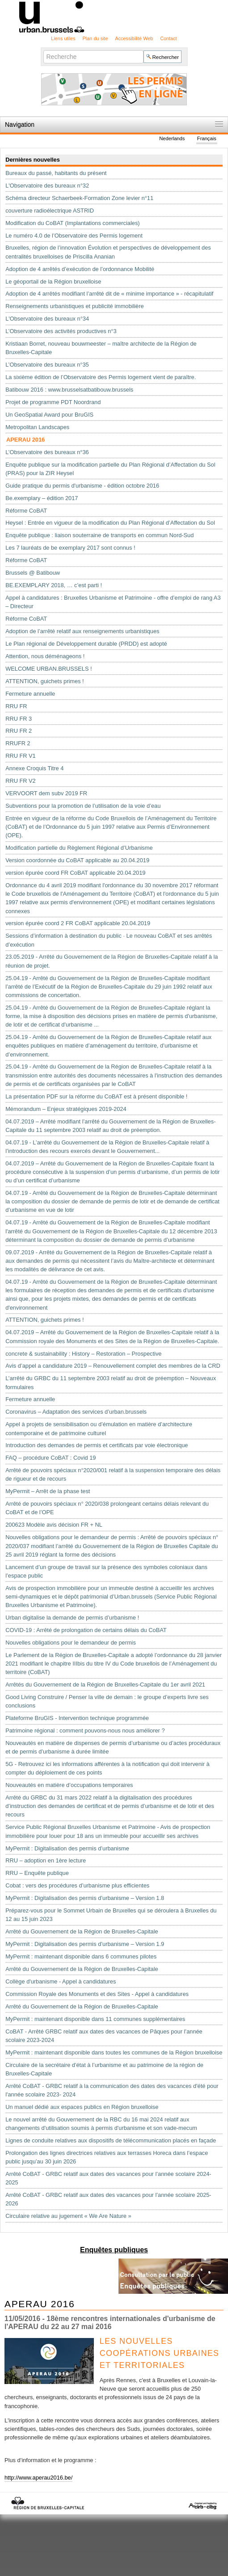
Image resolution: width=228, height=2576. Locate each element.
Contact (168, 38)
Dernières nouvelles (32, 159)
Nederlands (172, 139)
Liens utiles (63, 38)
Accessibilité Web (134, 38)
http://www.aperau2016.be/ (38, 2477)
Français (206, 139)
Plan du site (95, 38)
